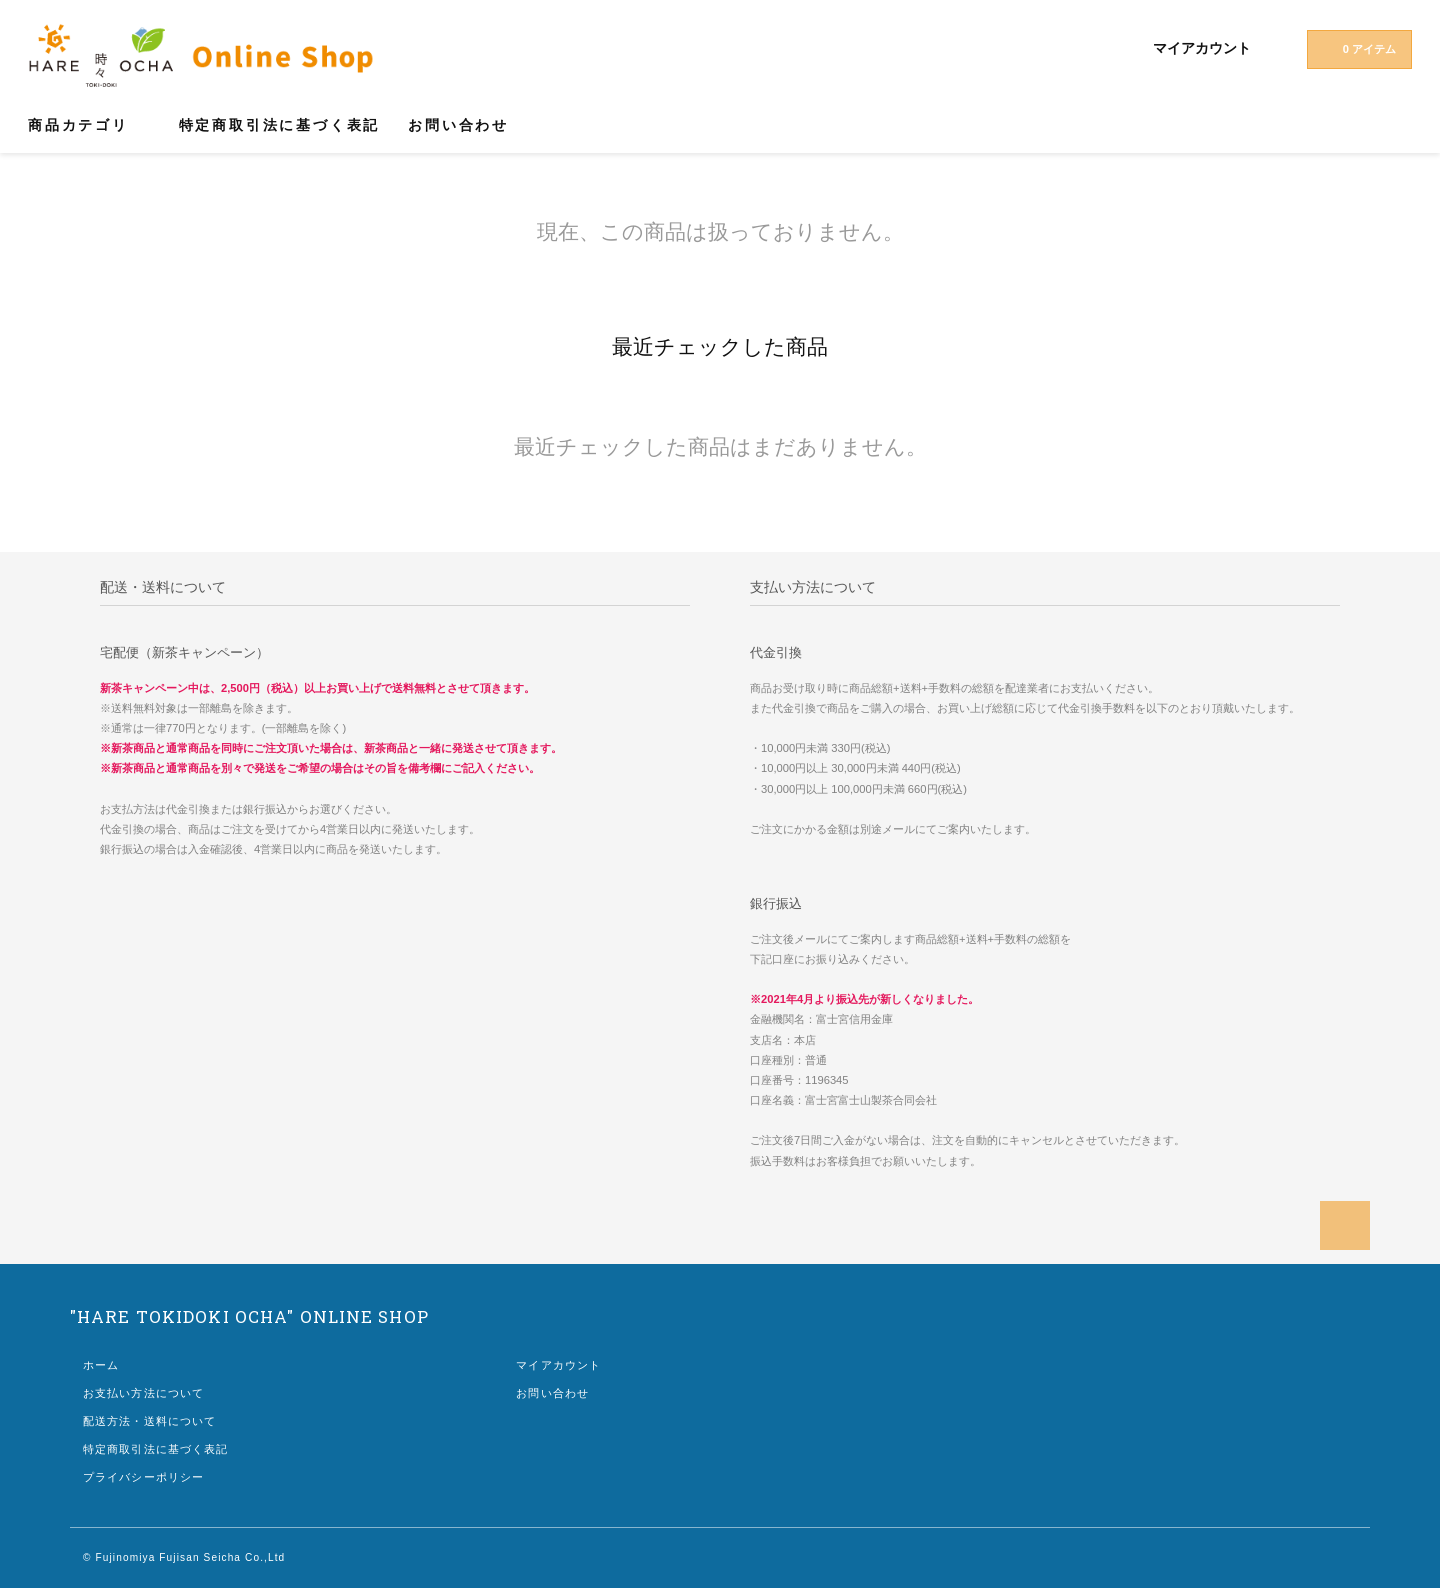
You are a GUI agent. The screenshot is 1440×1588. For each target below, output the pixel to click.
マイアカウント (1202, 48)
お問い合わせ (458, 124)
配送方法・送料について (149, 1421)
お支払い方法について (143, 1393)
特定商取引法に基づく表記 (280, 124)
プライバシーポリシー (143, 1477)
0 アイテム (1357, 48)
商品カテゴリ (89, 124)
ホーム (101, 1365)
